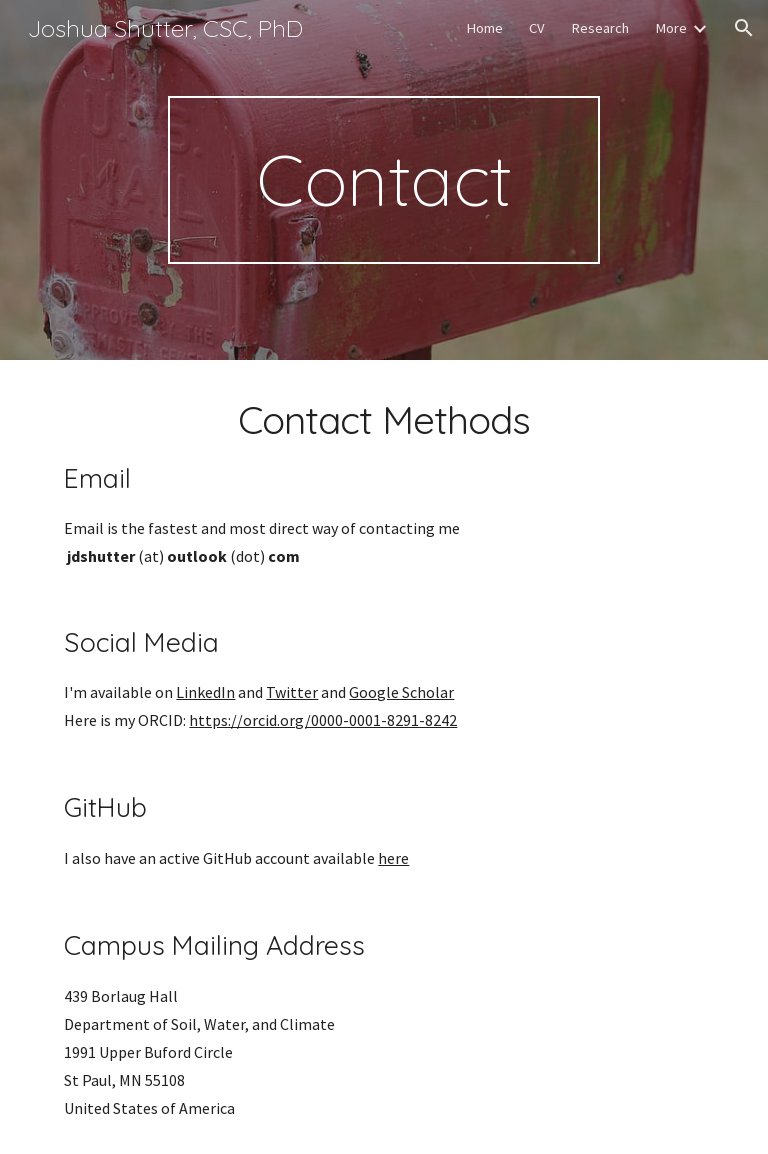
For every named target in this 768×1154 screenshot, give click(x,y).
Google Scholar (401, 692)
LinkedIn (205, 692)
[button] (744, 28)
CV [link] (537, 28)
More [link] (671, 28)
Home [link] (484, 28)
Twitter (292, 692)
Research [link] (600, 28)
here (393, 858)
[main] (383, 180)
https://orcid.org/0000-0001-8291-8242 (323, 720)
